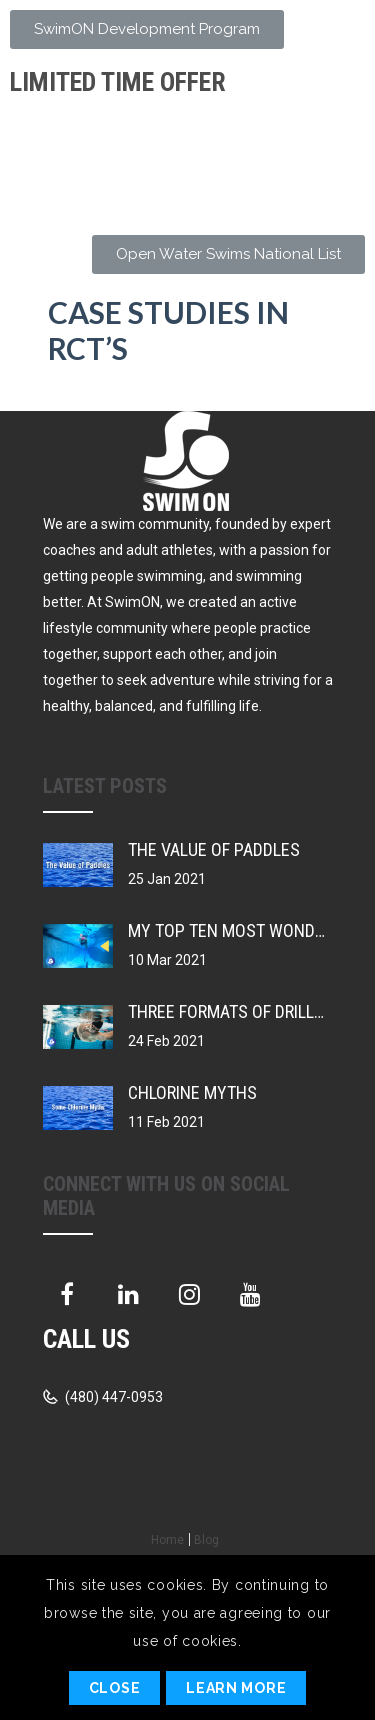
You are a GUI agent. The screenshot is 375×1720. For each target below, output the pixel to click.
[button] (147, 29)
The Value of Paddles (214, 849)
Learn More (236, 1688)
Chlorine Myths (192, 1092)
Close (115, 1688)
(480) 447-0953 (112, 1397)
